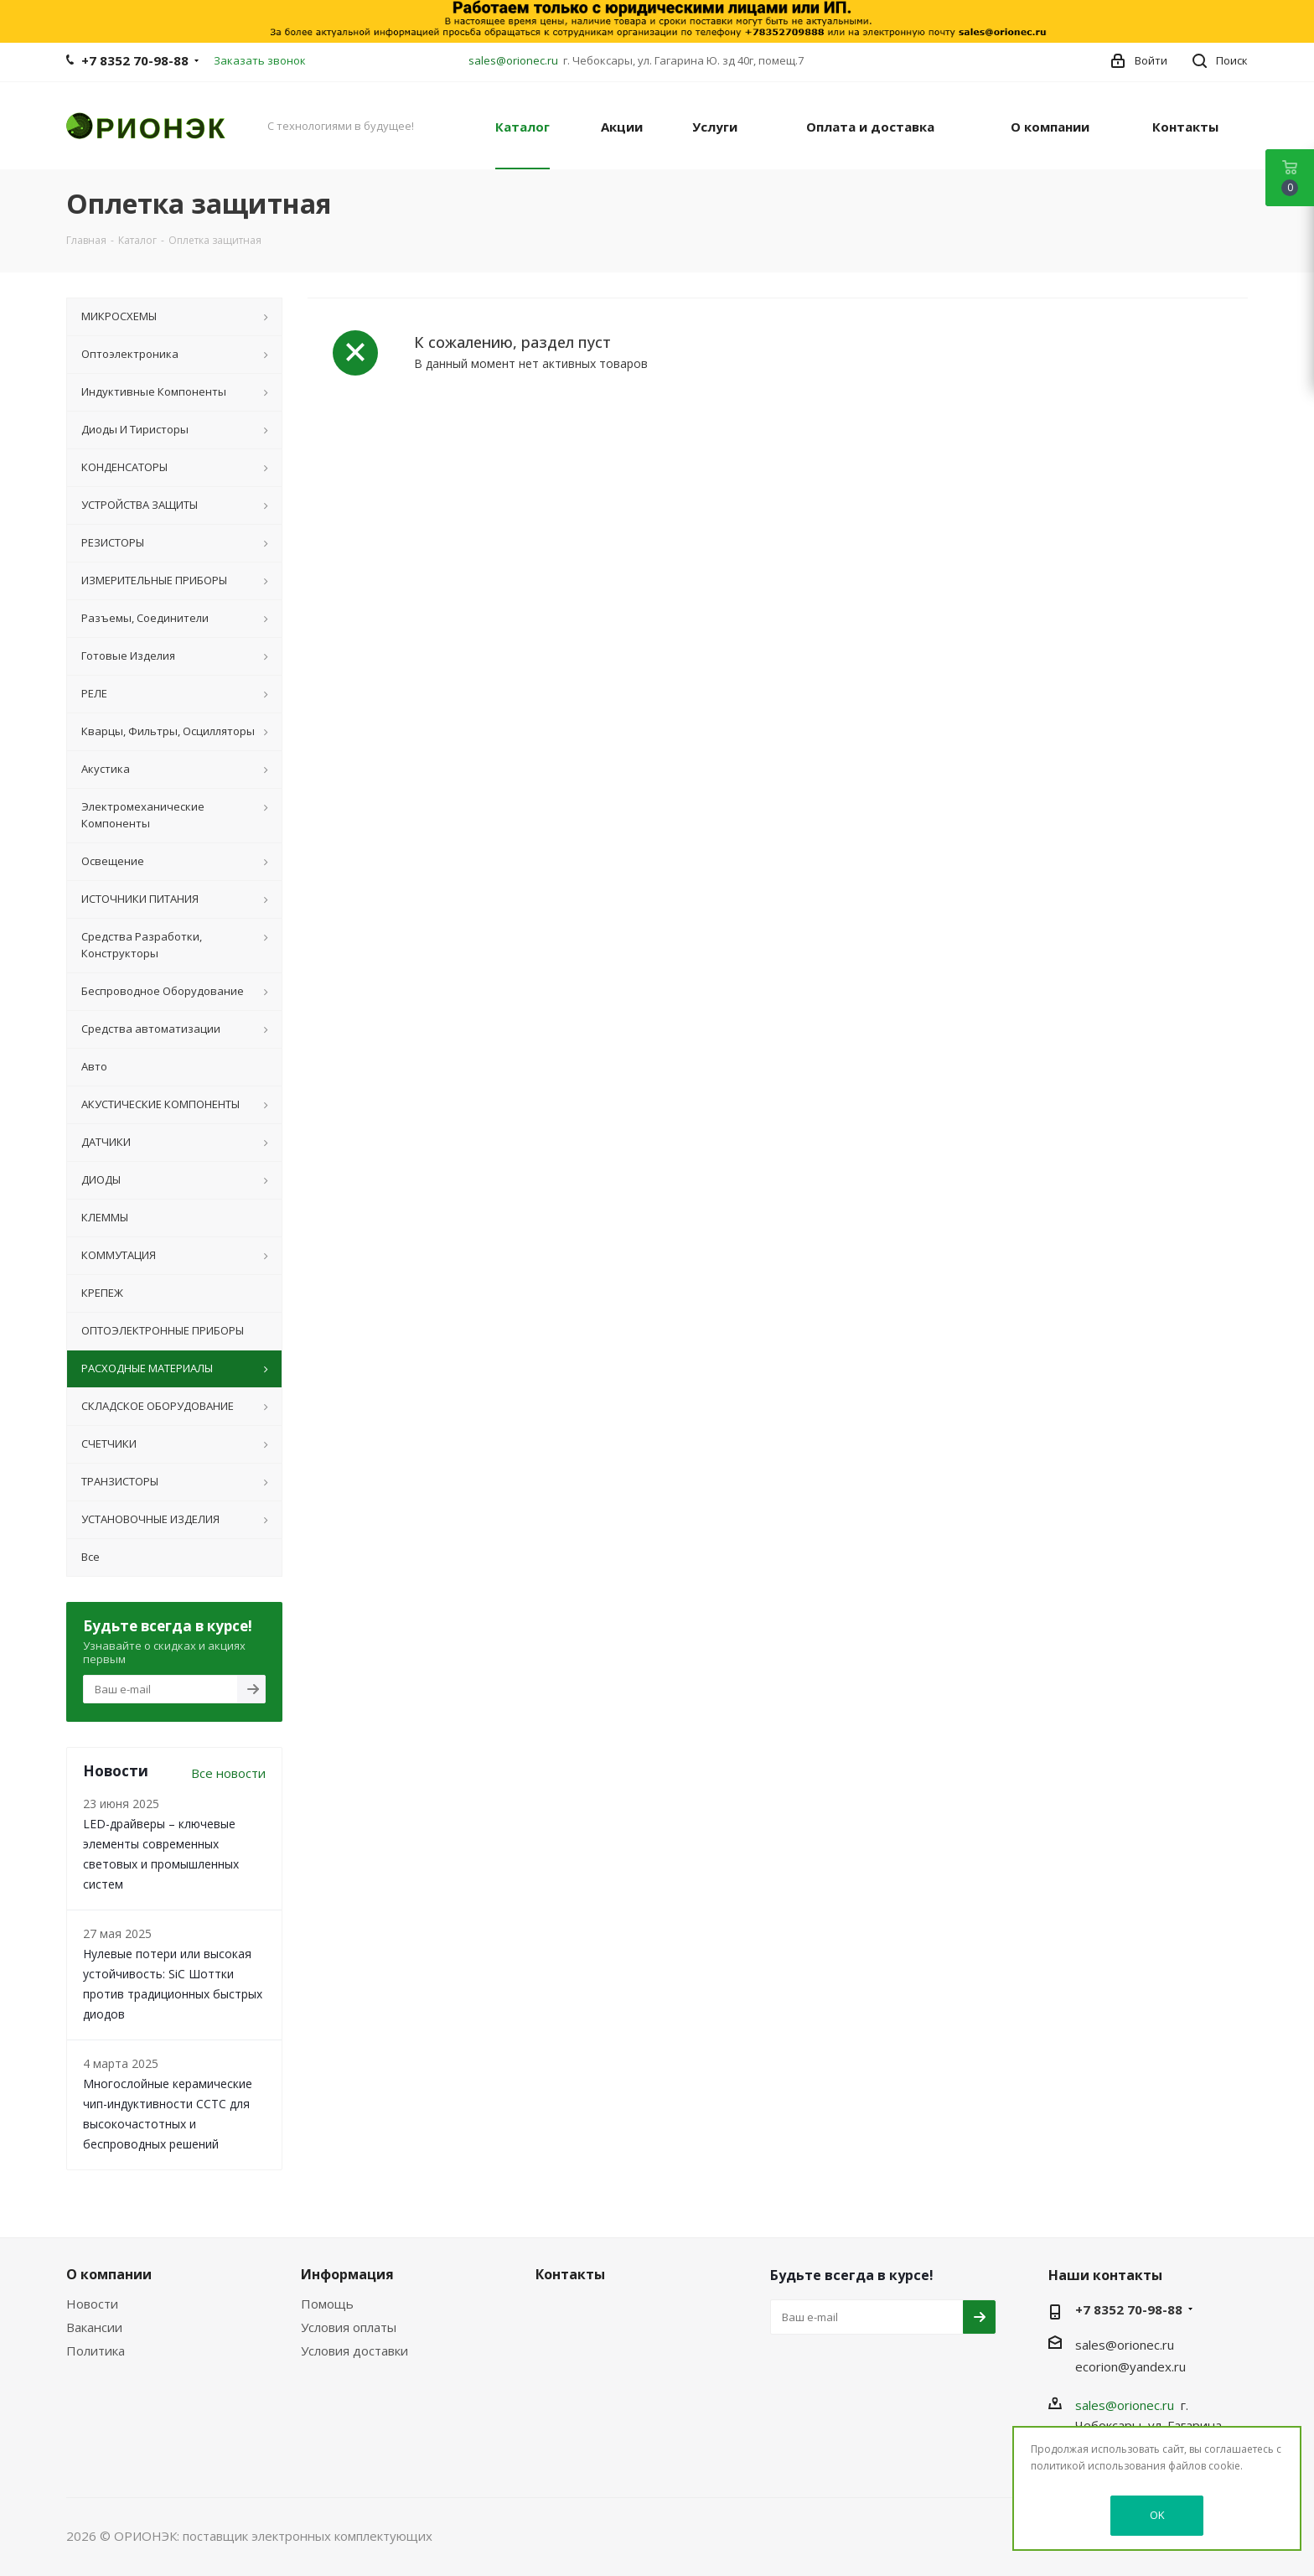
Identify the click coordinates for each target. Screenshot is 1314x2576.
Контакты (570, 2274)
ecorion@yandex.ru (1130, 2366)
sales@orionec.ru (513, 60)
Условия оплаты (348, 2327)
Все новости (228, 1773)
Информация (347, 2274)
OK (1157, 2514)
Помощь (327, 2303)
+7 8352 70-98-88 (135, 60)
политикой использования (1098, 2466)
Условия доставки (354, 2350)
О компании (109, 2274)
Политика (95, 2350)
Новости (92, 2303)
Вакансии (94, 2327)
